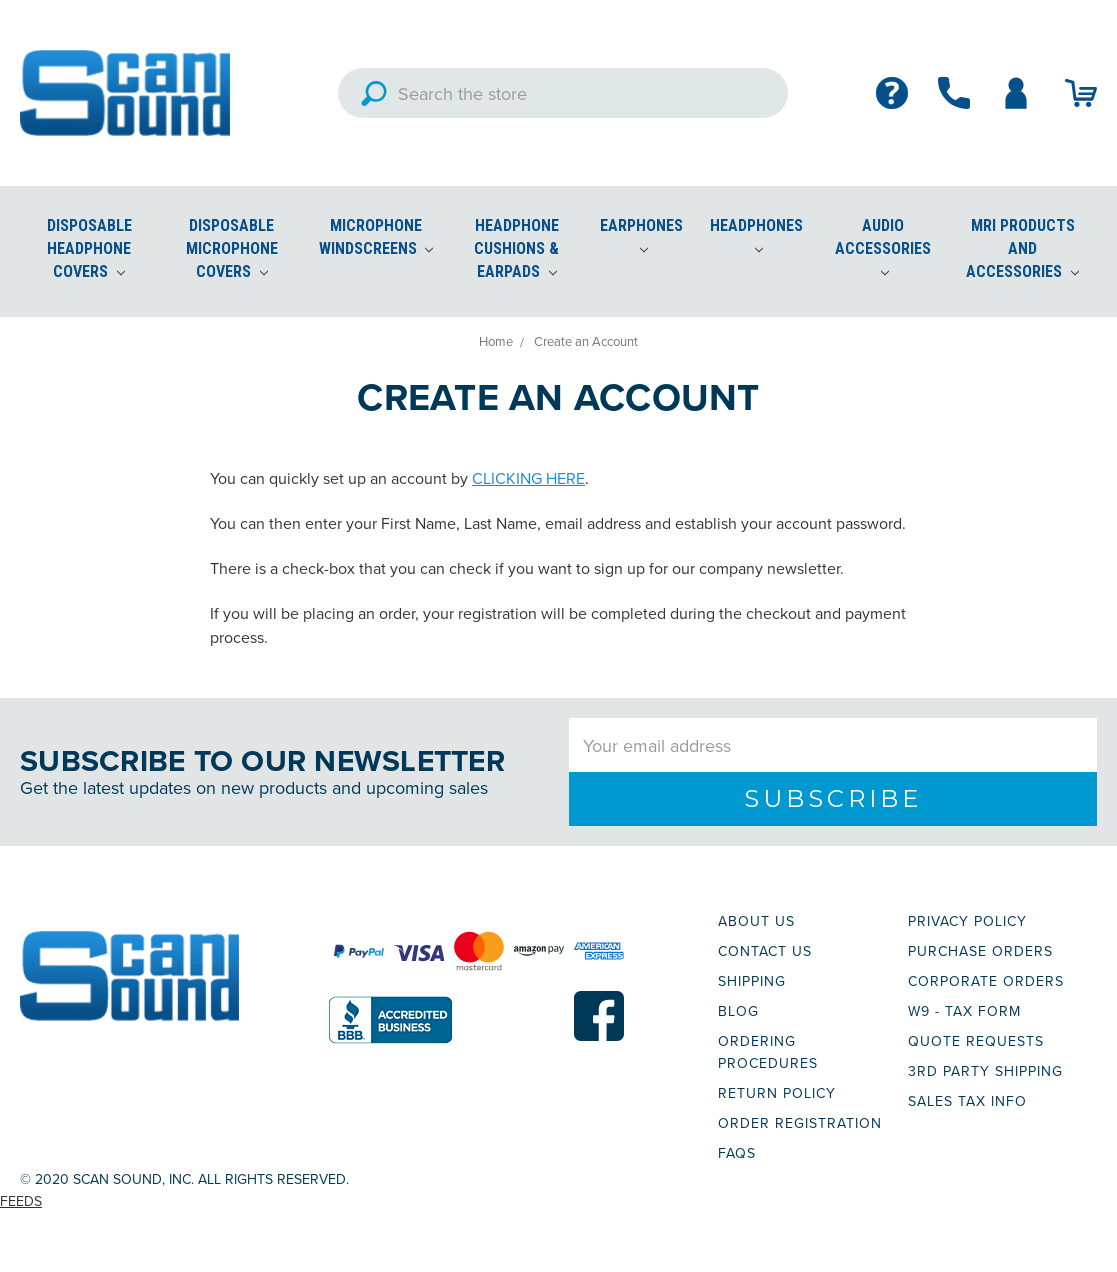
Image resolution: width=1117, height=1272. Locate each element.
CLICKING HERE (528, 478)
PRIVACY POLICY (967, 921)
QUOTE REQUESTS (976, 1041)
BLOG (738, 1011)
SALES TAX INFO (967, 1101)
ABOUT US (756, 921)
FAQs (737, 1153)
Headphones (756, 235)
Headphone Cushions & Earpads (516, 248)
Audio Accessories (883, 246)
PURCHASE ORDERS (980, 951)
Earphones (641, 235)
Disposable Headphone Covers (89, 248)
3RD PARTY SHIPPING (985, 1071)
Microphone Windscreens (376, 237)
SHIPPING (752, 981)
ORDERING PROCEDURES (768, 1052)
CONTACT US (765, 951)
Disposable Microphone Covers (232, 248)
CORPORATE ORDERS (986, 981)
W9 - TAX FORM (964, 1011)
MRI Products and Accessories (1022, 248)
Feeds (21, 1201)
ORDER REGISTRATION (800, 1123)
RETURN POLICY (777, 1093)
